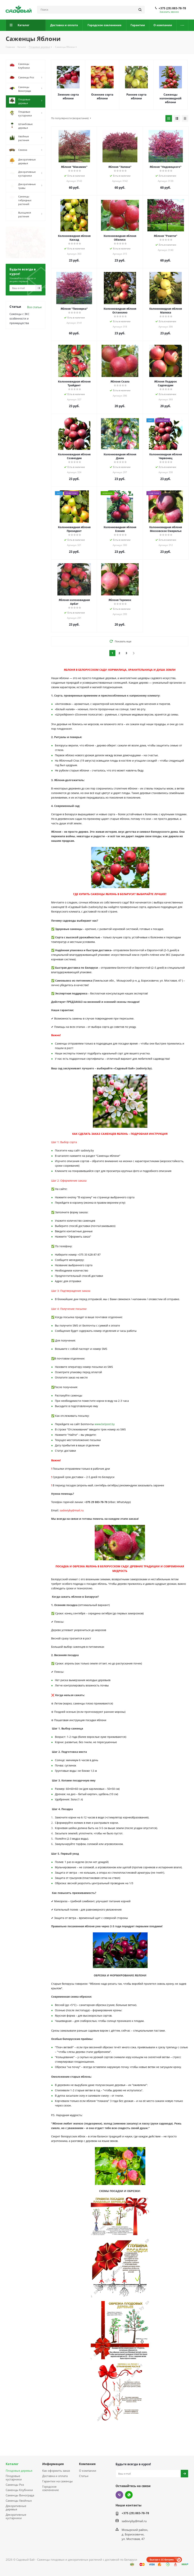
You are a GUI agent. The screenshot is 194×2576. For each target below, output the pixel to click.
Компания (87, 2464)
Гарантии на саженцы (57, 2481)
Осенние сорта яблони (102, 96)
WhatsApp (129, 2495)
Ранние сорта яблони (136, 96)
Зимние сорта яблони (68, 96)
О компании (87, 2470)
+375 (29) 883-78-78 (172, 8)
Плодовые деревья (19, 2470)
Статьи (83, 2476)
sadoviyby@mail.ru (134, 2521)
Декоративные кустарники (16, 2516)
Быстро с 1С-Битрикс (162, 2559)
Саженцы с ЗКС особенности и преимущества (19, 287)
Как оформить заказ (56, 2470)
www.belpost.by (105, 1424)
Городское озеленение (50, 2488)
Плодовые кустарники (14, 2477)
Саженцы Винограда (20, 2495)
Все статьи (34, 276)
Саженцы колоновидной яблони (170, 98)
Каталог (12, 2464)
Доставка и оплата (55, 2476)
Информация (53, 2464)
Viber (119, 2495)
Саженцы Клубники (19, 2490)
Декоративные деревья (16, 2507)
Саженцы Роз (15, 2484)
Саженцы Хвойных (19, 2500)
